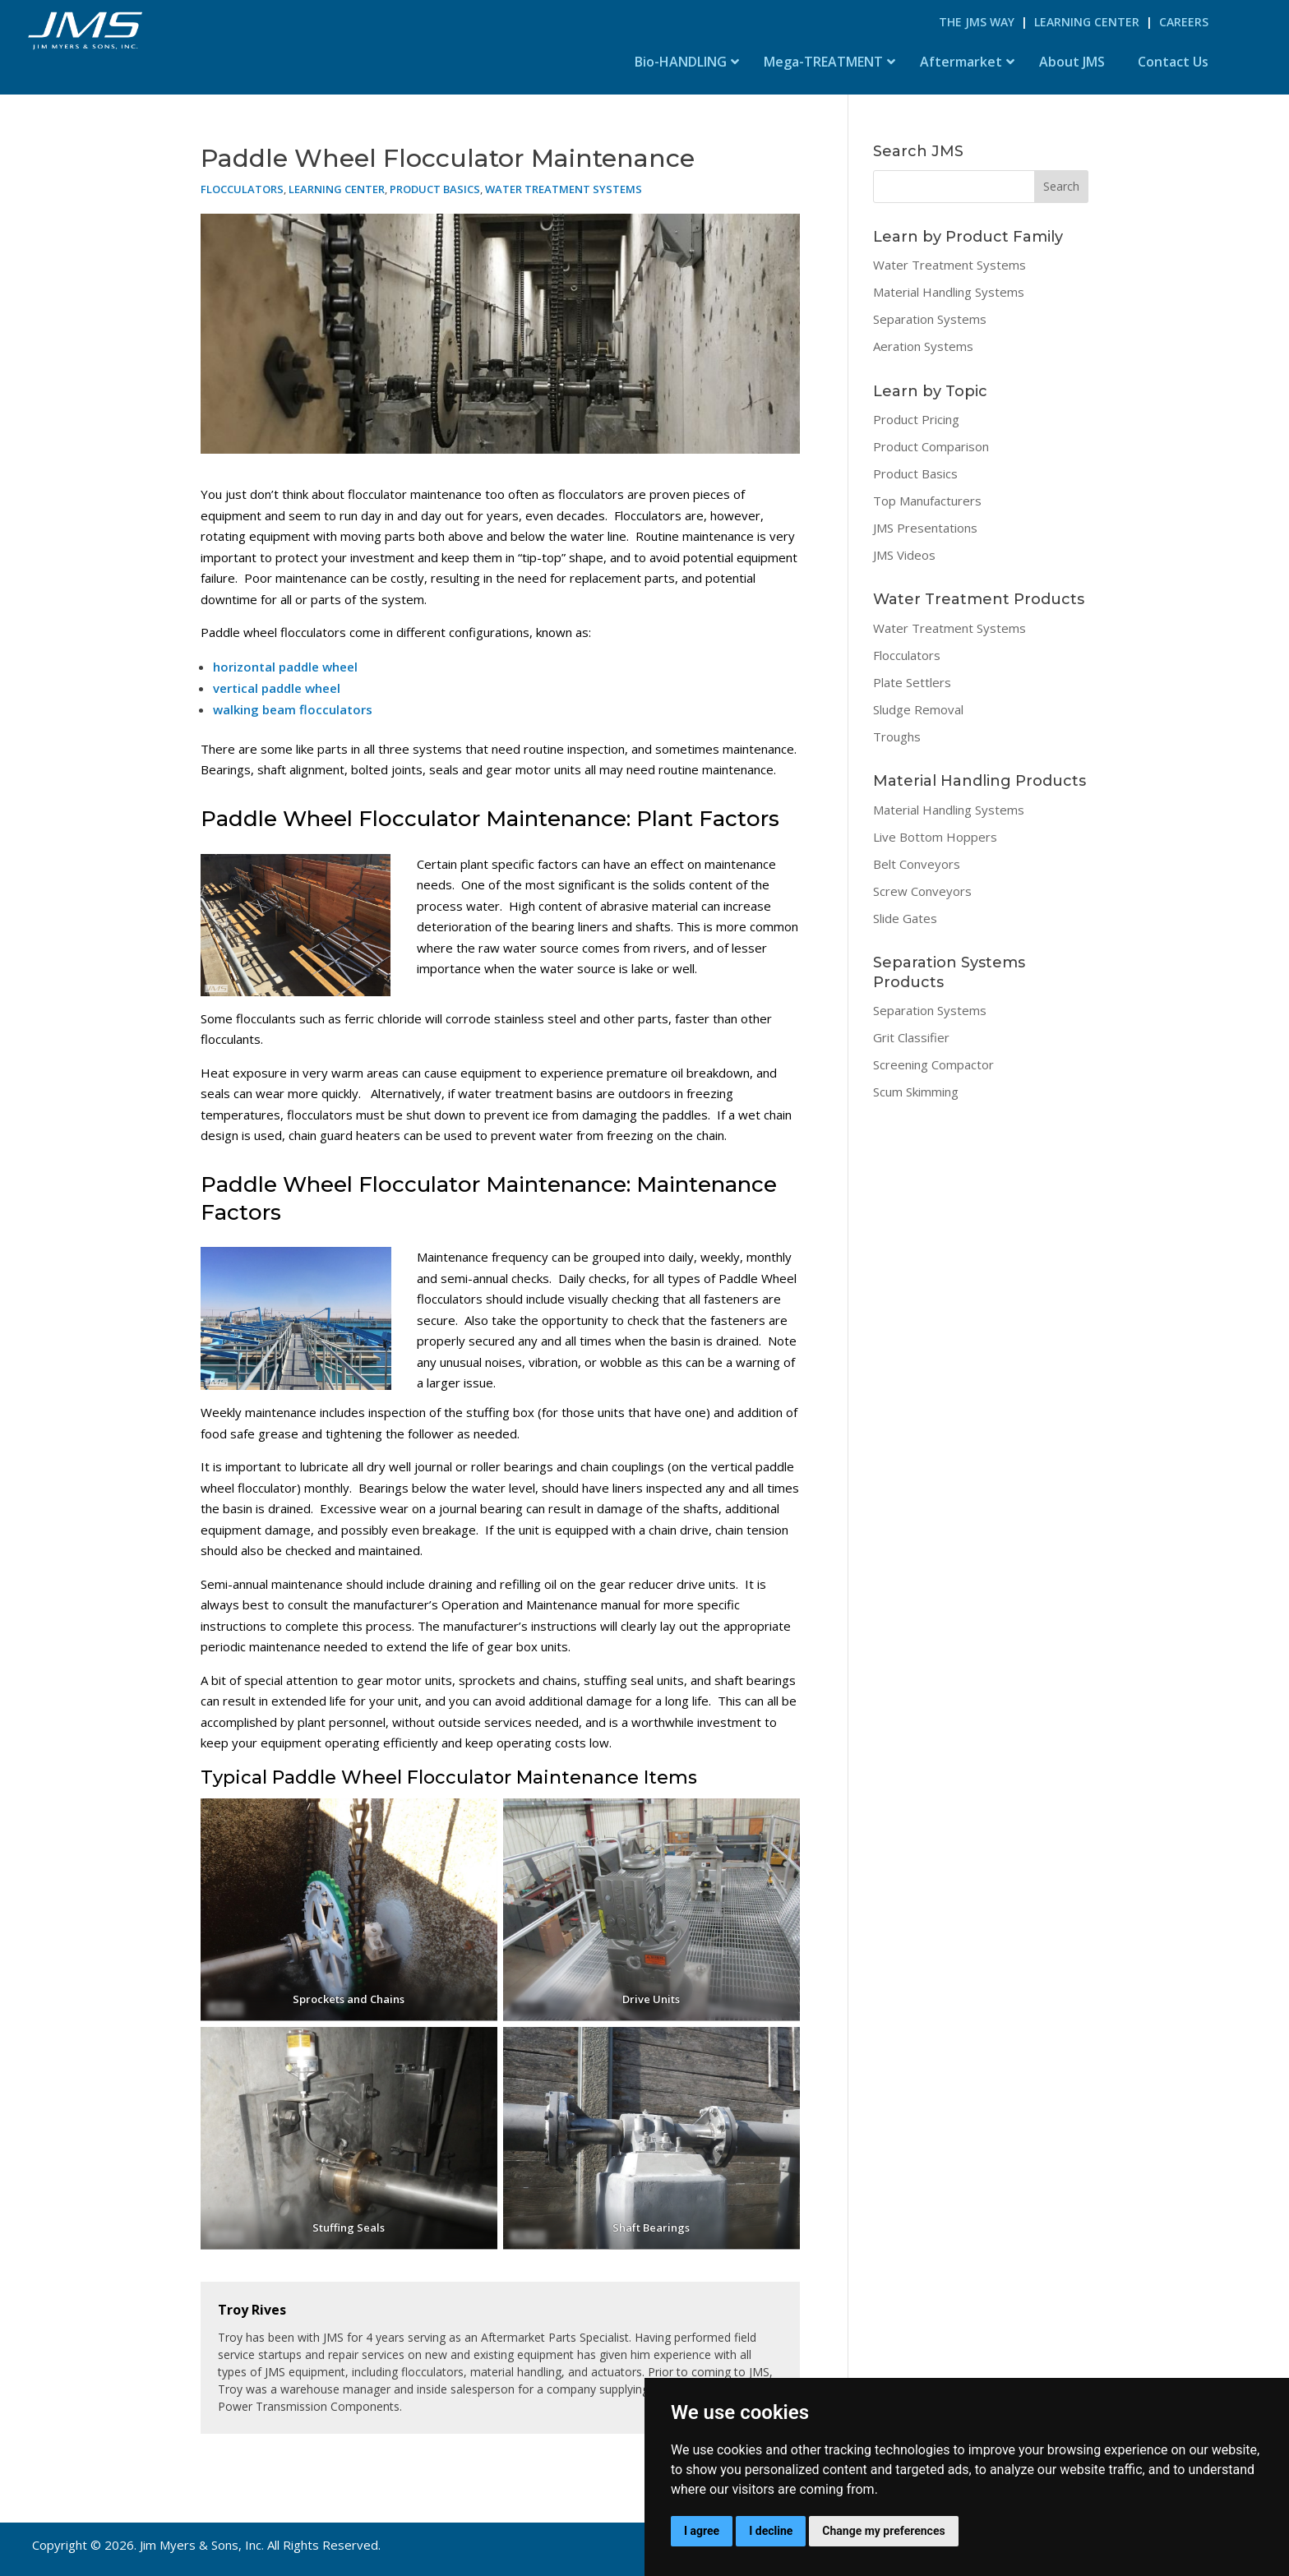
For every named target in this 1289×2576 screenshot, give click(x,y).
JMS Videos (904, 555)
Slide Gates (905, 918)
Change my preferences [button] (883, 2530)
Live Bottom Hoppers (935, 837)
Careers (1183, 22)
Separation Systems (929, 319)
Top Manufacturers (927, 500)
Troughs (897, 736)
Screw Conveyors (922, 891)
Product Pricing (916, 419)
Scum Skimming (916, 1091)
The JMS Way (976, 22)
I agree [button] (701, 2530)
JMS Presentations (925, 527)
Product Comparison (931, 446)
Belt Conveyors (916, 864)
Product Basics (435, 189)
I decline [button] (770, 2530)
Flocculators (242, 189)
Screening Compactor (933, 1064)
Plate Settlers (912, 682)
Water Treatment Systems (563, 189)
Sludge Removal (918, 709)
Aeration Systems (923, 346)
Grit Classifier (911, 1037)
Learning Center (1086, 22)
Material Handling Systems (948, 292)
